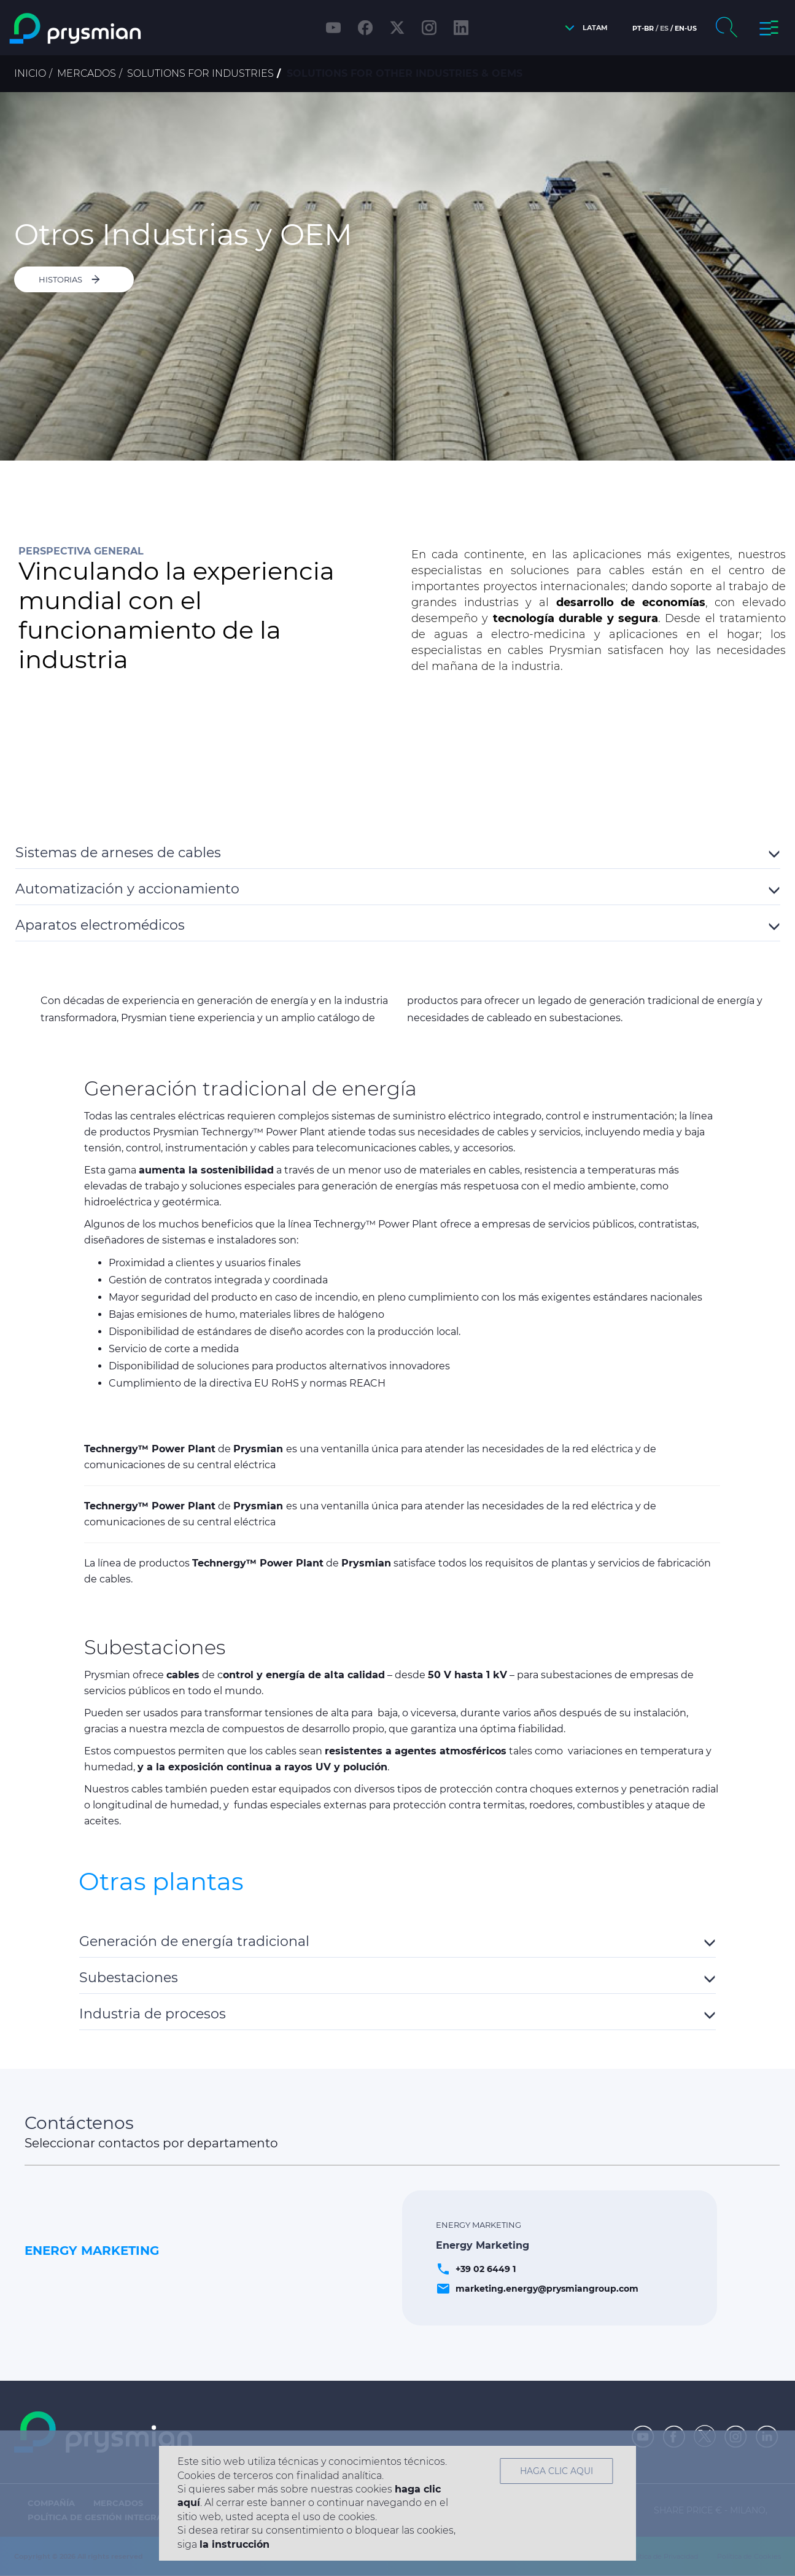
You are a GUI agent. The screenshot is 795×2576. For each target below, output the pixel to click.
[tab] (397, 851)
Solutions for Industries (200, 73)
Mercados (86, 73)
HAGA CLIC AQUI (556, 2471)
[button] (583, 28)
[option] (397, 276)
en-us (686, 28)
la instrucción (235, 2544)
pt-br (643, 28)
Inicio (30, 73)
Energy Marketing (92, 2250)
